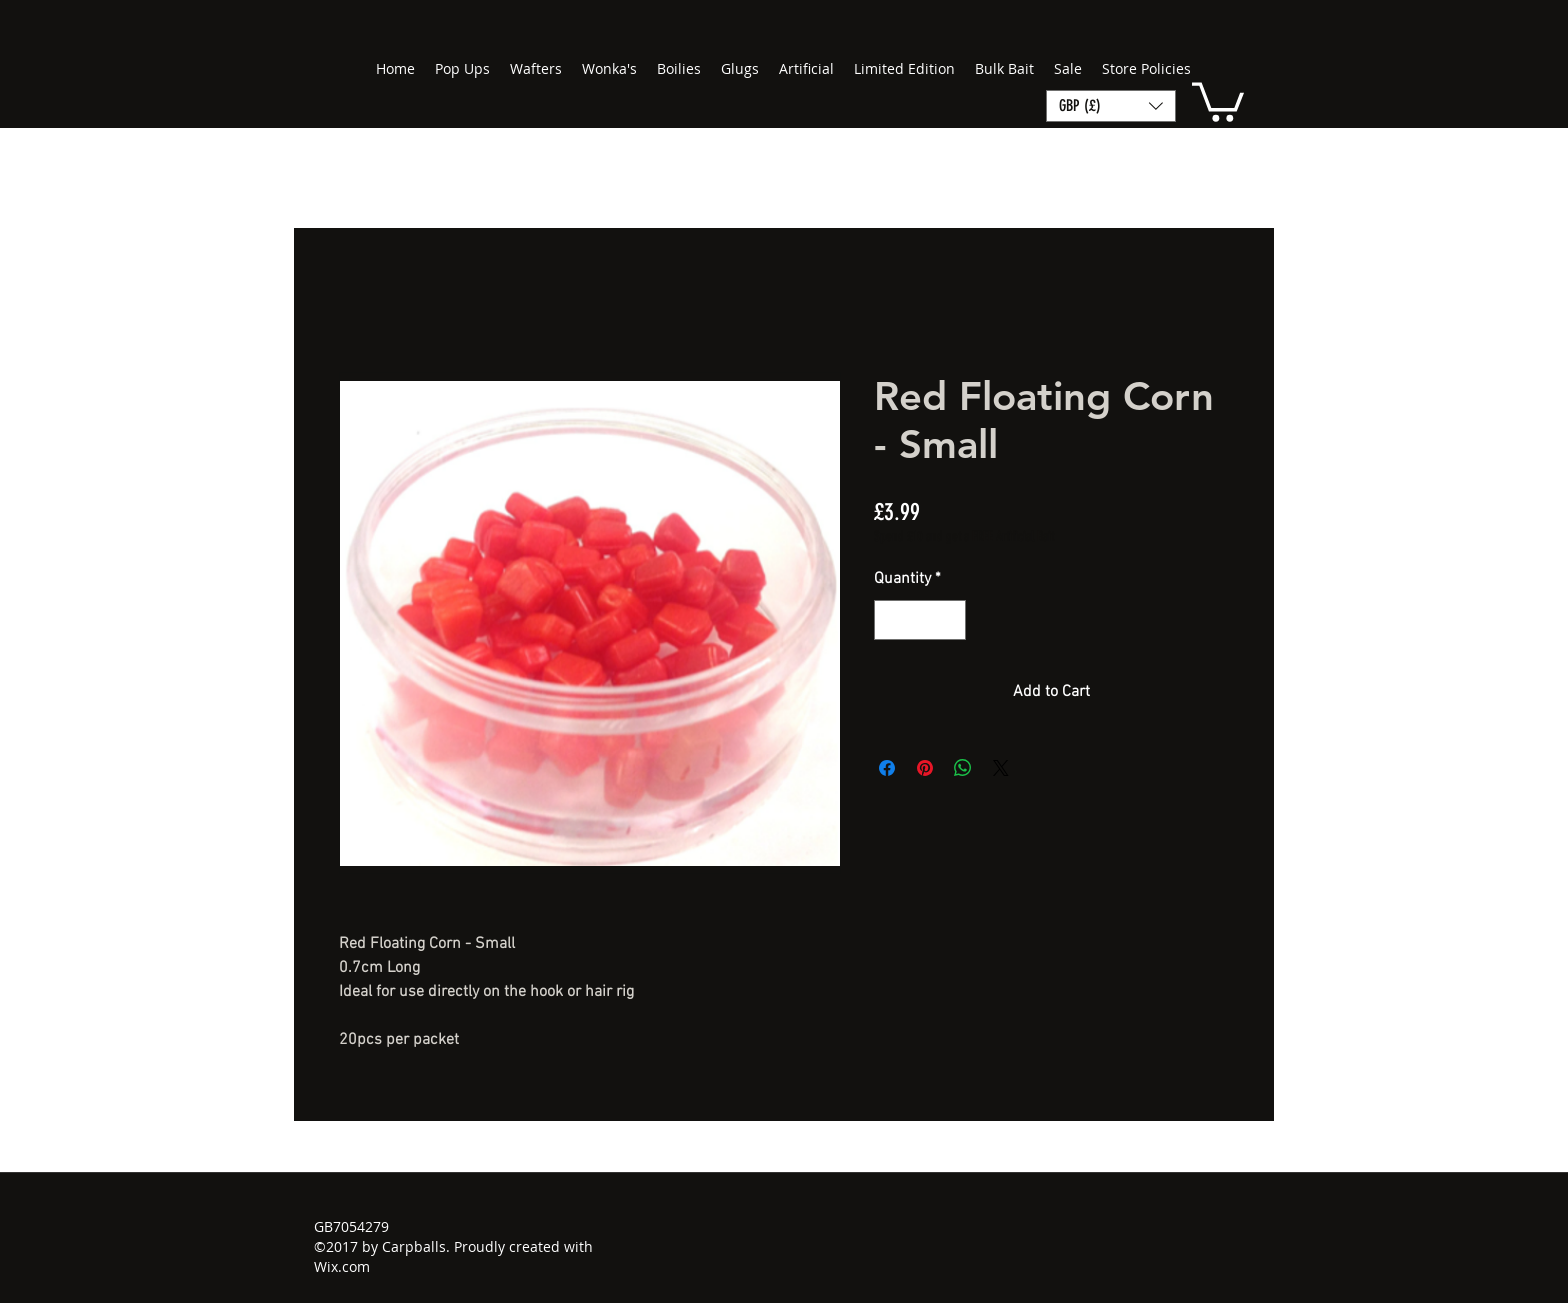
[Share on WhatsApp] (963, 768)
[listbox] (1111, 106)
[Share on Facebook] (887, 768)
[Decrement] (891, 620)
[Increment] (949, 620)
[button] (1218, 100)
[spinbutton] (920, 620)
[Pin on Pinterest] (925, 768)
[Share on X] (1001, 768)
